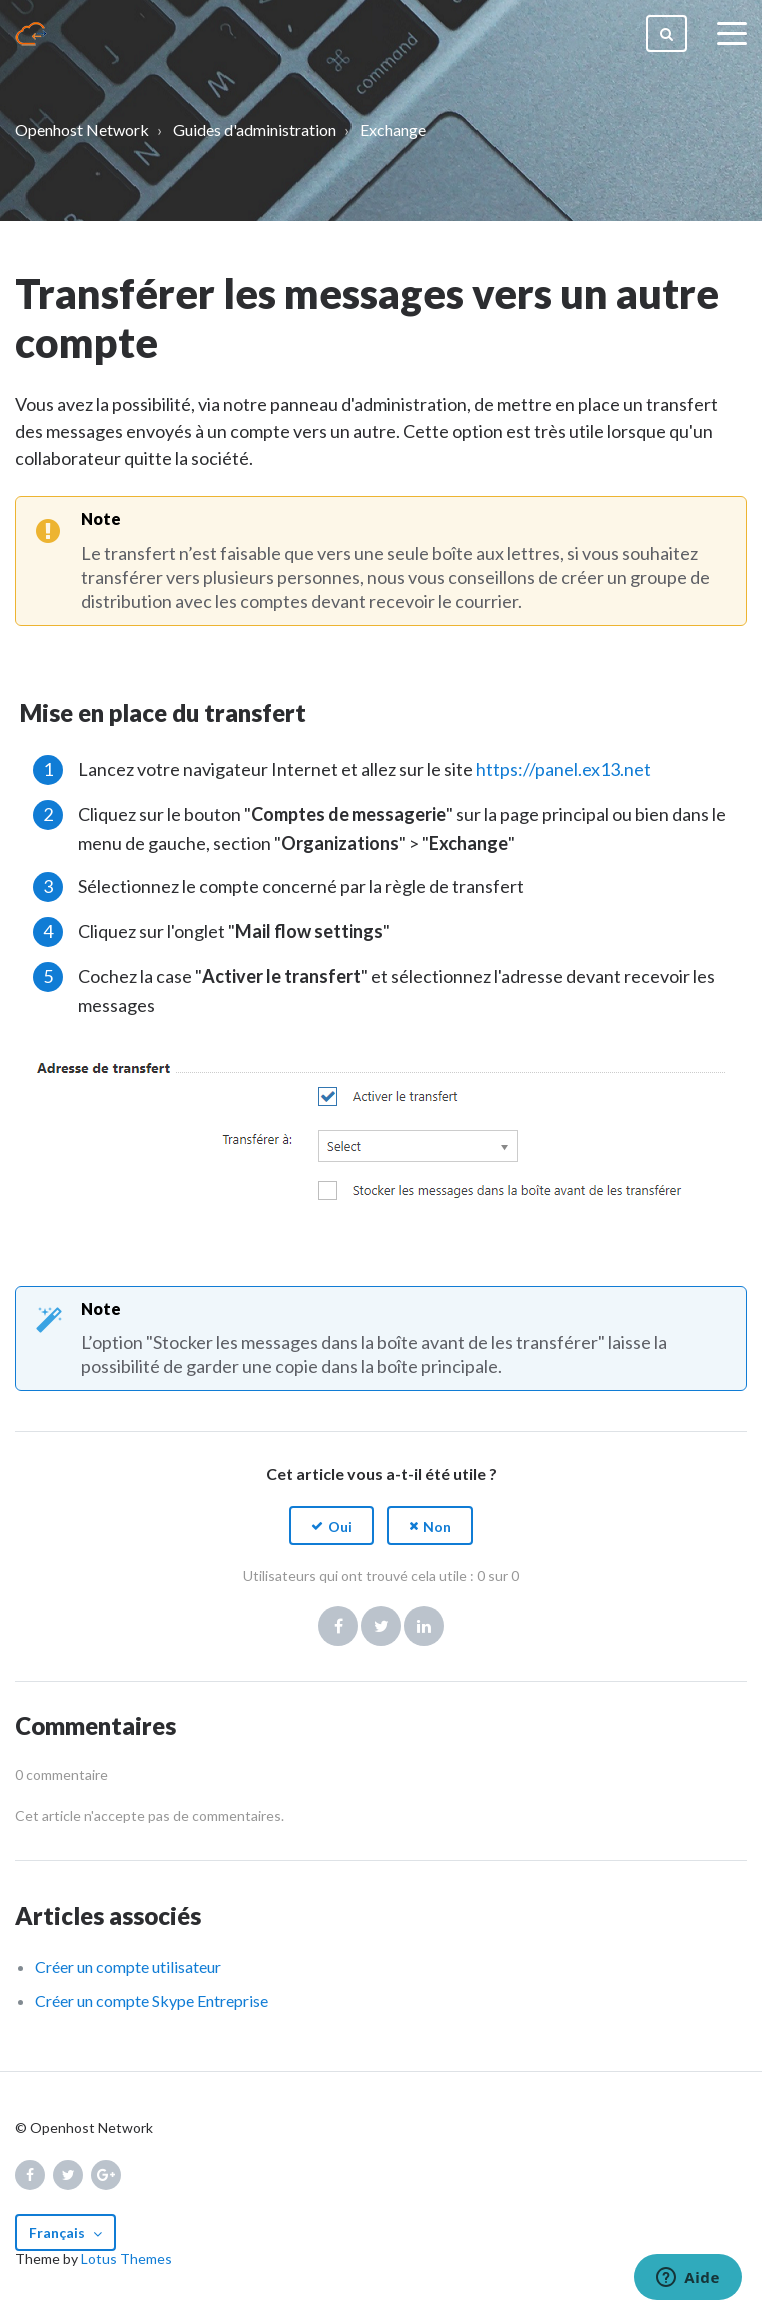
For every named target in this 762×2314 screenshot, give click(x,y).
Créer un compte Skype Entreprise (151, 2000)
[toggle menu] (732, 34)
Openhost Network (82, 129)
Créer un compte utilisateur (128, 1966)
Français (58, 2232)
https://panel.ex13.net (563, 769)
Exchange (393, 129)
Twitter (381, 1626)
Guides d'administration (254, 129)
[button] (331, 1525)
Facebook (338, 1626)
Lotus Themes (126, 2258)
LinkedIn (424, 1626)
